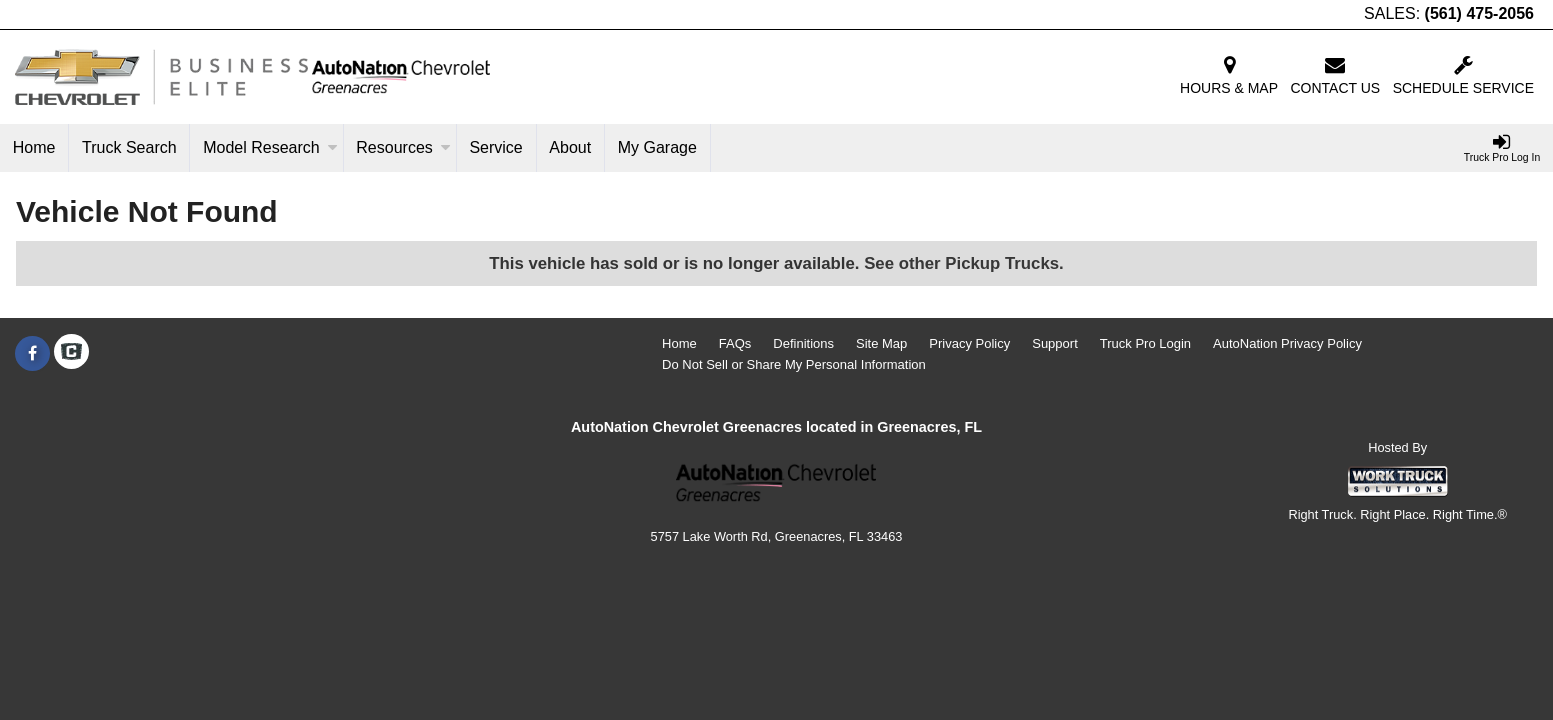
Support (1055, 343)
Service (495, 147)
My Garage (657, 147)
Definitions (803, 343)
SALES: (1449, 13)
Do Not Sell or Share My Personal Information (794, 364)
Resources (403, 147)
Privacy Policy (969, 343)
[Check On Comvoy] (71, 354)
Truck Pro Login (1145, 343)
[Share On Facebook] (32, 354)
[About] (571, 148)
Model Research (270, 147)
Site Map (881, 343)
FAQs (735, 343)
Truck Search (129, 147)
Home (34, 147)
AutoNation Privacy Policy (1287, 343)
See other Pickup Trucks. (964, 263)
